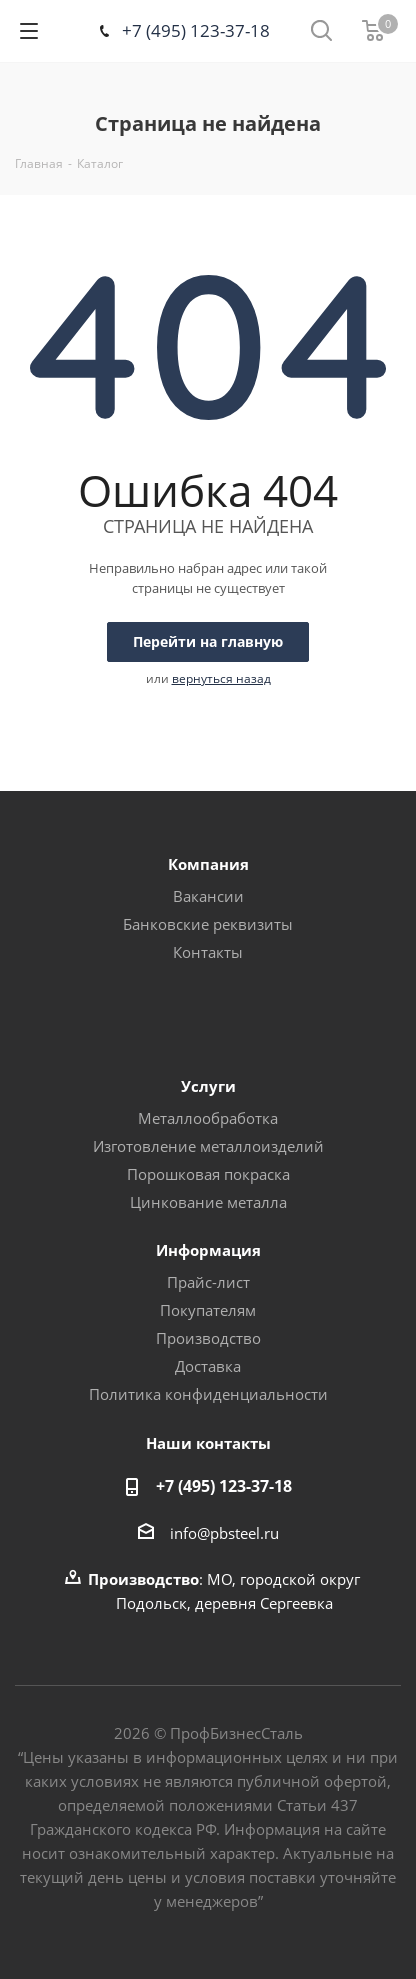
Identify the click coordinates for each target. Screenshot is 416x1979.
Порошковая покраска (208, 1174)
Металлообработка (208, 1118)
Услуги (208, 1086)
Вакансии (208, 896)
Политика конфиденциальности (208, 1394)
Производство (208, 1338)
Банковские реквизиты (208, 924)
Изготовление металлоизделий (208, 1146)
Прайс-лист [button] (208, 1282)
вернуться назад (221, 678)
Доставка (208, 1366)
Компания (208, 864)
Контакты (208, 952)
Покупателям (208, 1310)
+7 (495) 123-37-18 (196, 30)
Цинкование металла (208, 1202)
